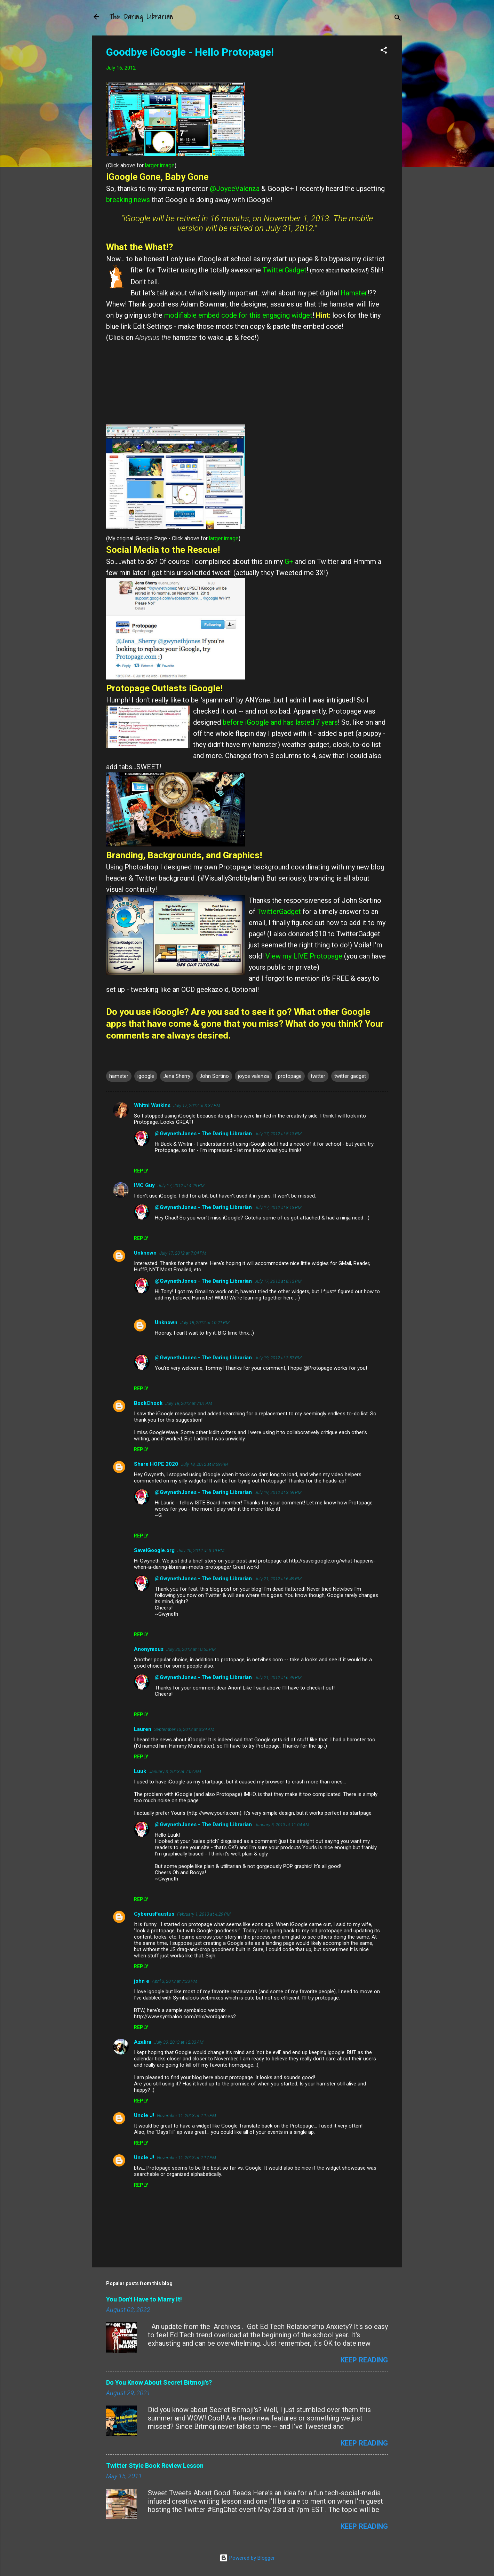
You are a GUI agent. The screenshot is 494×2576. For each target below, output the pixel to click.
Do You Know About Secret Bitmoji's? (159, 2382)
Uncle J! (144, 2115)
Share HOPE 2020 (156, 1464)
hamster (118, 1076)
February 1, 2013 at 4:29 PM (204, 1914)
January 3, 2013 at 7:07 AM (175, 1771)
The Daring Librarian (141, 16)
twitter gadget (350, 1076)
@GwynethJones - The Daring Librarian (203, 1133)
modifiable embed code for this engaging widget (238, 315)
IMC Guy (144, 1185)
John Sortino (214, 1076)
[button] (384, 51)
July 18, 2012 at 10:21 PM (205, 1322)
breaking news (128, 200)
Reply (141, 1171)
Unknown (145, 1253)
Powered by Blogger (247, 2558)
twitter (318, 1076)
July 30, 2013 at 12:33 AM (179, 2042)
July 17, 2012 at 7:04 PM (182, 1253)
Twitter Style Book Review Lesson (155, 2465)
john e (141, 1981)
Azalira (142, 2042)
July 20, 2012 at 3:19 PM (200, 1550)
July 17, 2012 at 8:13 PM (278, 1133)
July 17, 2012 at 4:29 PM (181, 1185)
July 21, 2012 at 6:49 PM (278, 1578)
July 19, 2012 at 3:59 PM (278, 1492)
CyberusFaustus (154, 1914)
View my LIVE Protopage (304, 956)
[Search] (397, 19)
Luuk (140, 1771)
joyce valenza (253, 1076)
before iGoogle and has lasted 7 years (280, 722)
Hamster (354, 293)
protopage (290, 1076)
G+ (290, 561)
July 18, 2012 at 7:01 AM (188, 1403)
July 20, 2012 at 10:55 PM (191, 1649)
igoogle (145, 1076)
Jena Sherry (176, 1076)
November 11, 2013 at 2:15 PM (186, 2115)
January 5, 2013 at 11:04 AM (282, 1824)
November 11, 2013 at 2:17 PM (186, 2157)
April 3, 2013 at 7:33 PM (174, 1981)
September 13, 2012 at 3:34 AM (184, 1729)
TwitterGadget (284, 270)
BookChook (148, 1403)
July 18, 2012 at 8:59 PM (204, 1464)
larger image (160, 165)
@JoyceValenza (235, 188)
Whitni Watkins (152, 1105)
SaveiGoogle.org (154, 1550)
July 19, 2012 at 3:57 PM (278, 1357)
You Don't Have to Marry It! (144, 2299)
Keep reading (364, 2360)
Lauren (142, 1729)
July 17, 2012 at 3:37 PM (196, 1105)
